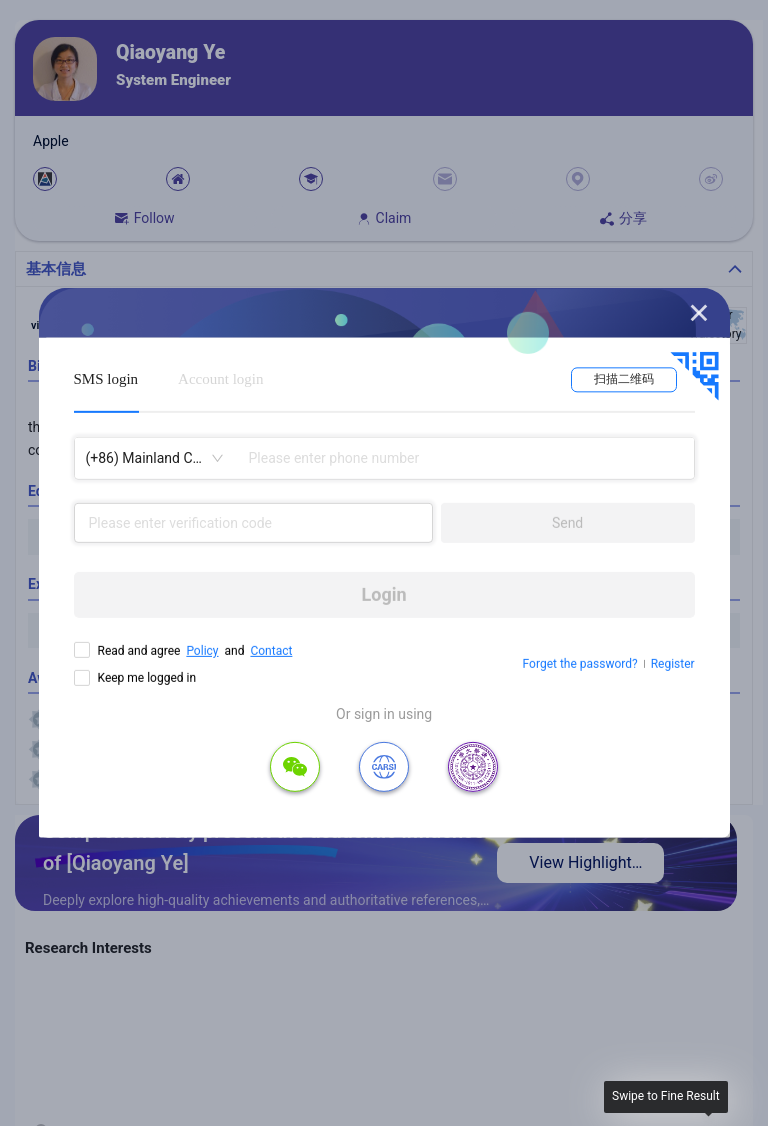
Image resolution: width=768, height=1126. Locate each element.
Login (384, 594)
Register (673, 664)
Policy (202, 651)
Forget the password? (580, 664)
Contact (271, 651)
